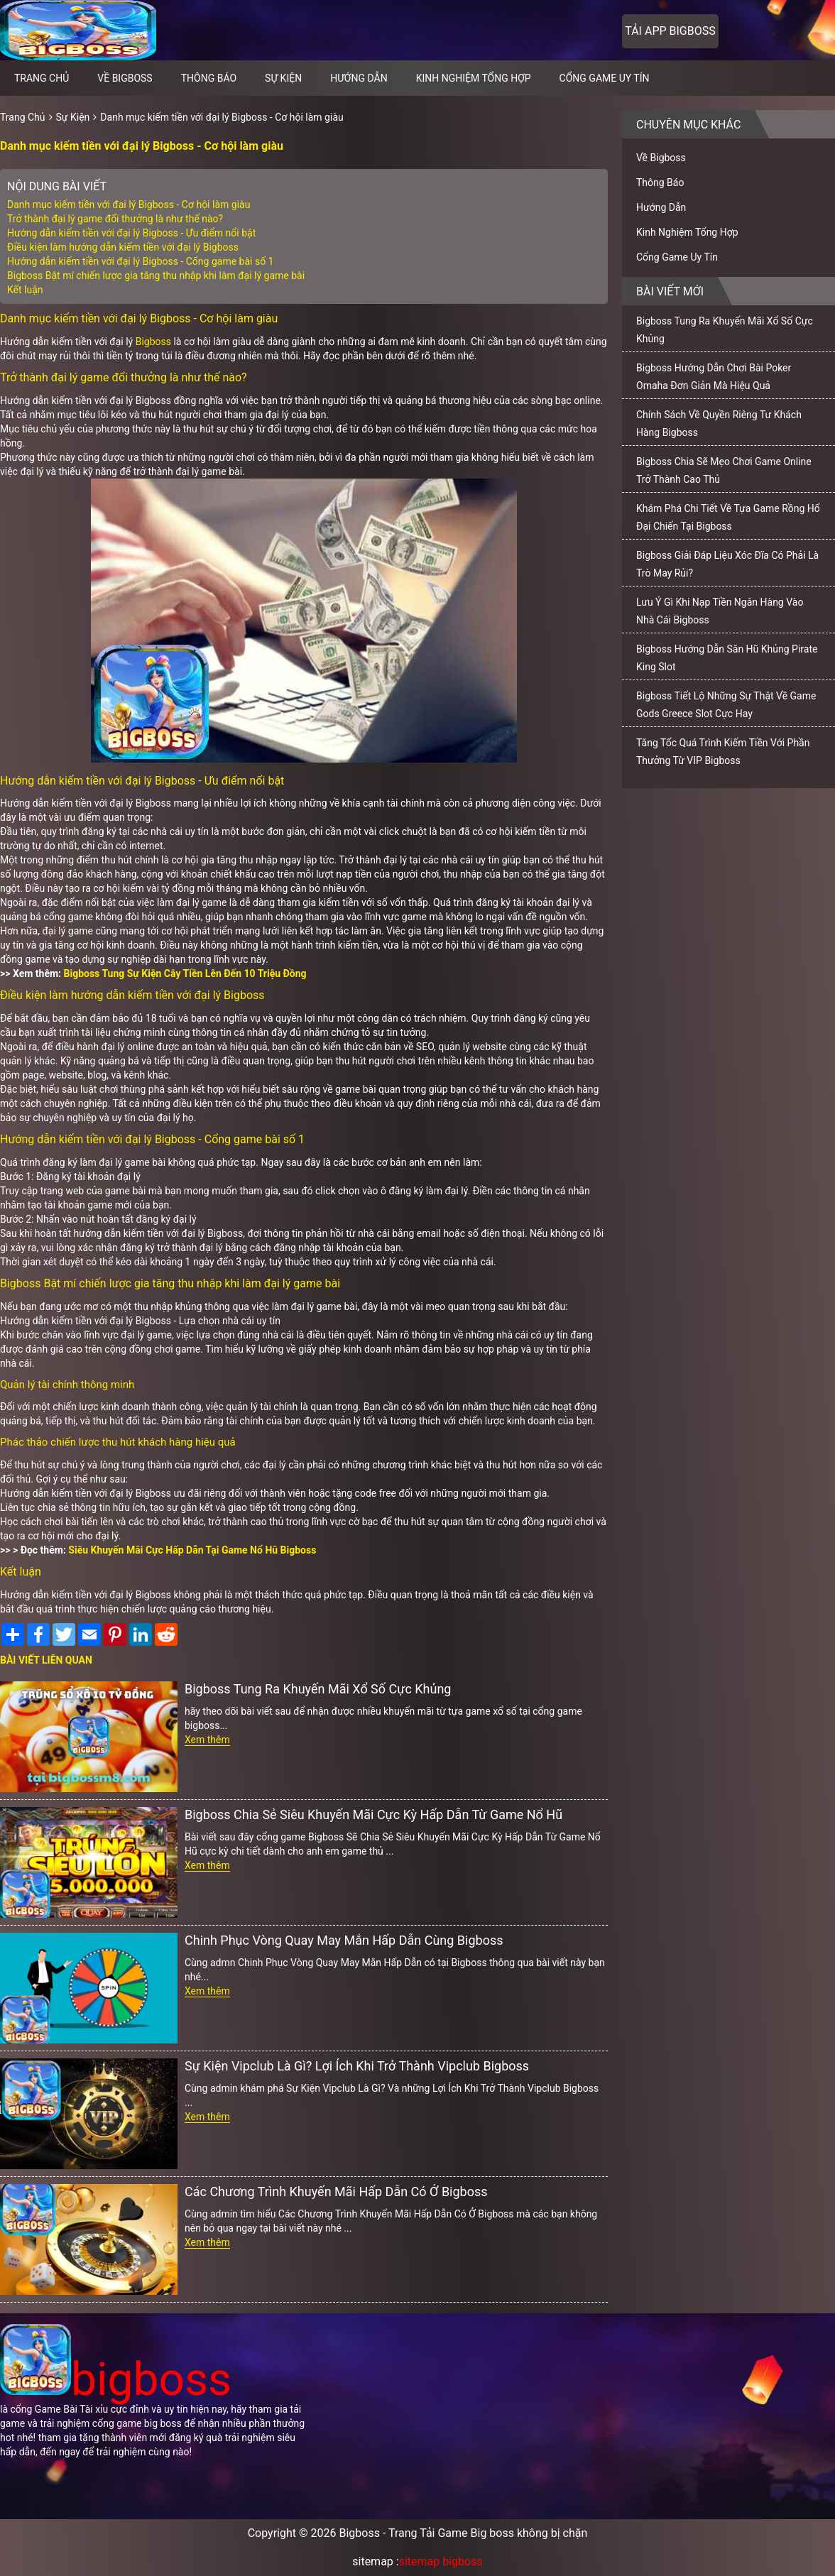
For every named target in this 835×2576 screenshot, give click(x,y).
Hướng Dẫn (359, 78)
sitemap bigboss (441, 2561)
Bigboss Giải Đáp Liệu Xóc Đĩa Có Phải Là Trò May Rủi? (727, 564)
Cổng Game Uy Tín (605, 78)
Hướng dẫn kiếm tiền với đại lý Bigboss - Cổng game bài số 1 (140, 261)
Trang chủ (41, 78)
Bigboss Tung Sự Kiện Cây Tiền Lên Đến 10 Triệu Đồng (185, 973)
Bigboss (153, 341)
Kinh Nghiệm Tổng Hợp (473, 78)
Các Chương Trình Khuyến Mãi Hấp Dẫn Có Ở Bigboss (336, 2191)
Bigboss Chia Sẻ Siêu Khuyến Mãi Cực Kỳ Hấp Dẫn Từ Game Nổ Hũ (373, 1814)
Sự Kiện (283, 78)
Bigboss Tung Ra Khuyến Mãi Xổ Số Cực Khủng (318, 1688)
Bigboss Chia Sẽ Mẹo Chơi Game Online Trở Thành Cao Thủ (724, 470)
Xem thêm (207, 1739)
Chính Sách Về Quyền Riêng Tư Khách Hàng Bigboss (719, 423)
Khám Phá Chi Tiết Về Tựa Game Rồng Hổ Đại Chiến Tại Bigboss (728, 517)
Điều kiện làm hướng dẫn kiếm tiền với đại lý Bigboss (123, 247)
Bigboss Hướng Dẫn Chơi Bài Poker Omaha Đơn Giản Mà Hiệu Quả (713, 376)
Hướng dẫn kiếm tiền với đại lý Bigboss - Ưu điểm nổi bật (131, 233)
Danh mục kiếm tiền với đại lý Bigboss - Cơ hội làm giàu (221, 117)
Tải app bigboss (670, 31)
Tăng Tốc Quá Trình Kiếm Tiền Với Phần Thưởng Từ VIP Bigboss (722, 751)
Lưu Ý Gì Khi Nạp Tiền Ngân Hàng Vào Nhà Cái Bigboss (719, 611)
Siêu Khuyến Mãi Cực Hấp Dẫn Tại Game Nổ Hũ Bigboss (192, 1550)
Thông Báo (208, 78)
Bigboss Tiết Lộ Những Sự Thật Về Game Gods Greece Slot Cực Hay (726, 704)
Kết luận (25, 289)
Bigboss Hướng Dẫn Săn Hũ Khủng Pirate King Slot (726, 657)
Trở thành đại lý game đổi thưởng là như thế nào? (115, 218)
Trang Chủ (22, 117)
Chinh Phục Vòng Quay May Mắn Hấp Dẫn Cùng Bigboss (344, 1940)
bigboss (115, 2379)
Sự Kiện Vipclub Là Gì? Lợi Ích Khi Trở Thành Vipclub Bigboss (357, 2065)
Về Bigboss (124, 78)
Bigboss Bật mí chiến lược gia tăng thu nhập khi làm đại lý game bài (156, 275)
